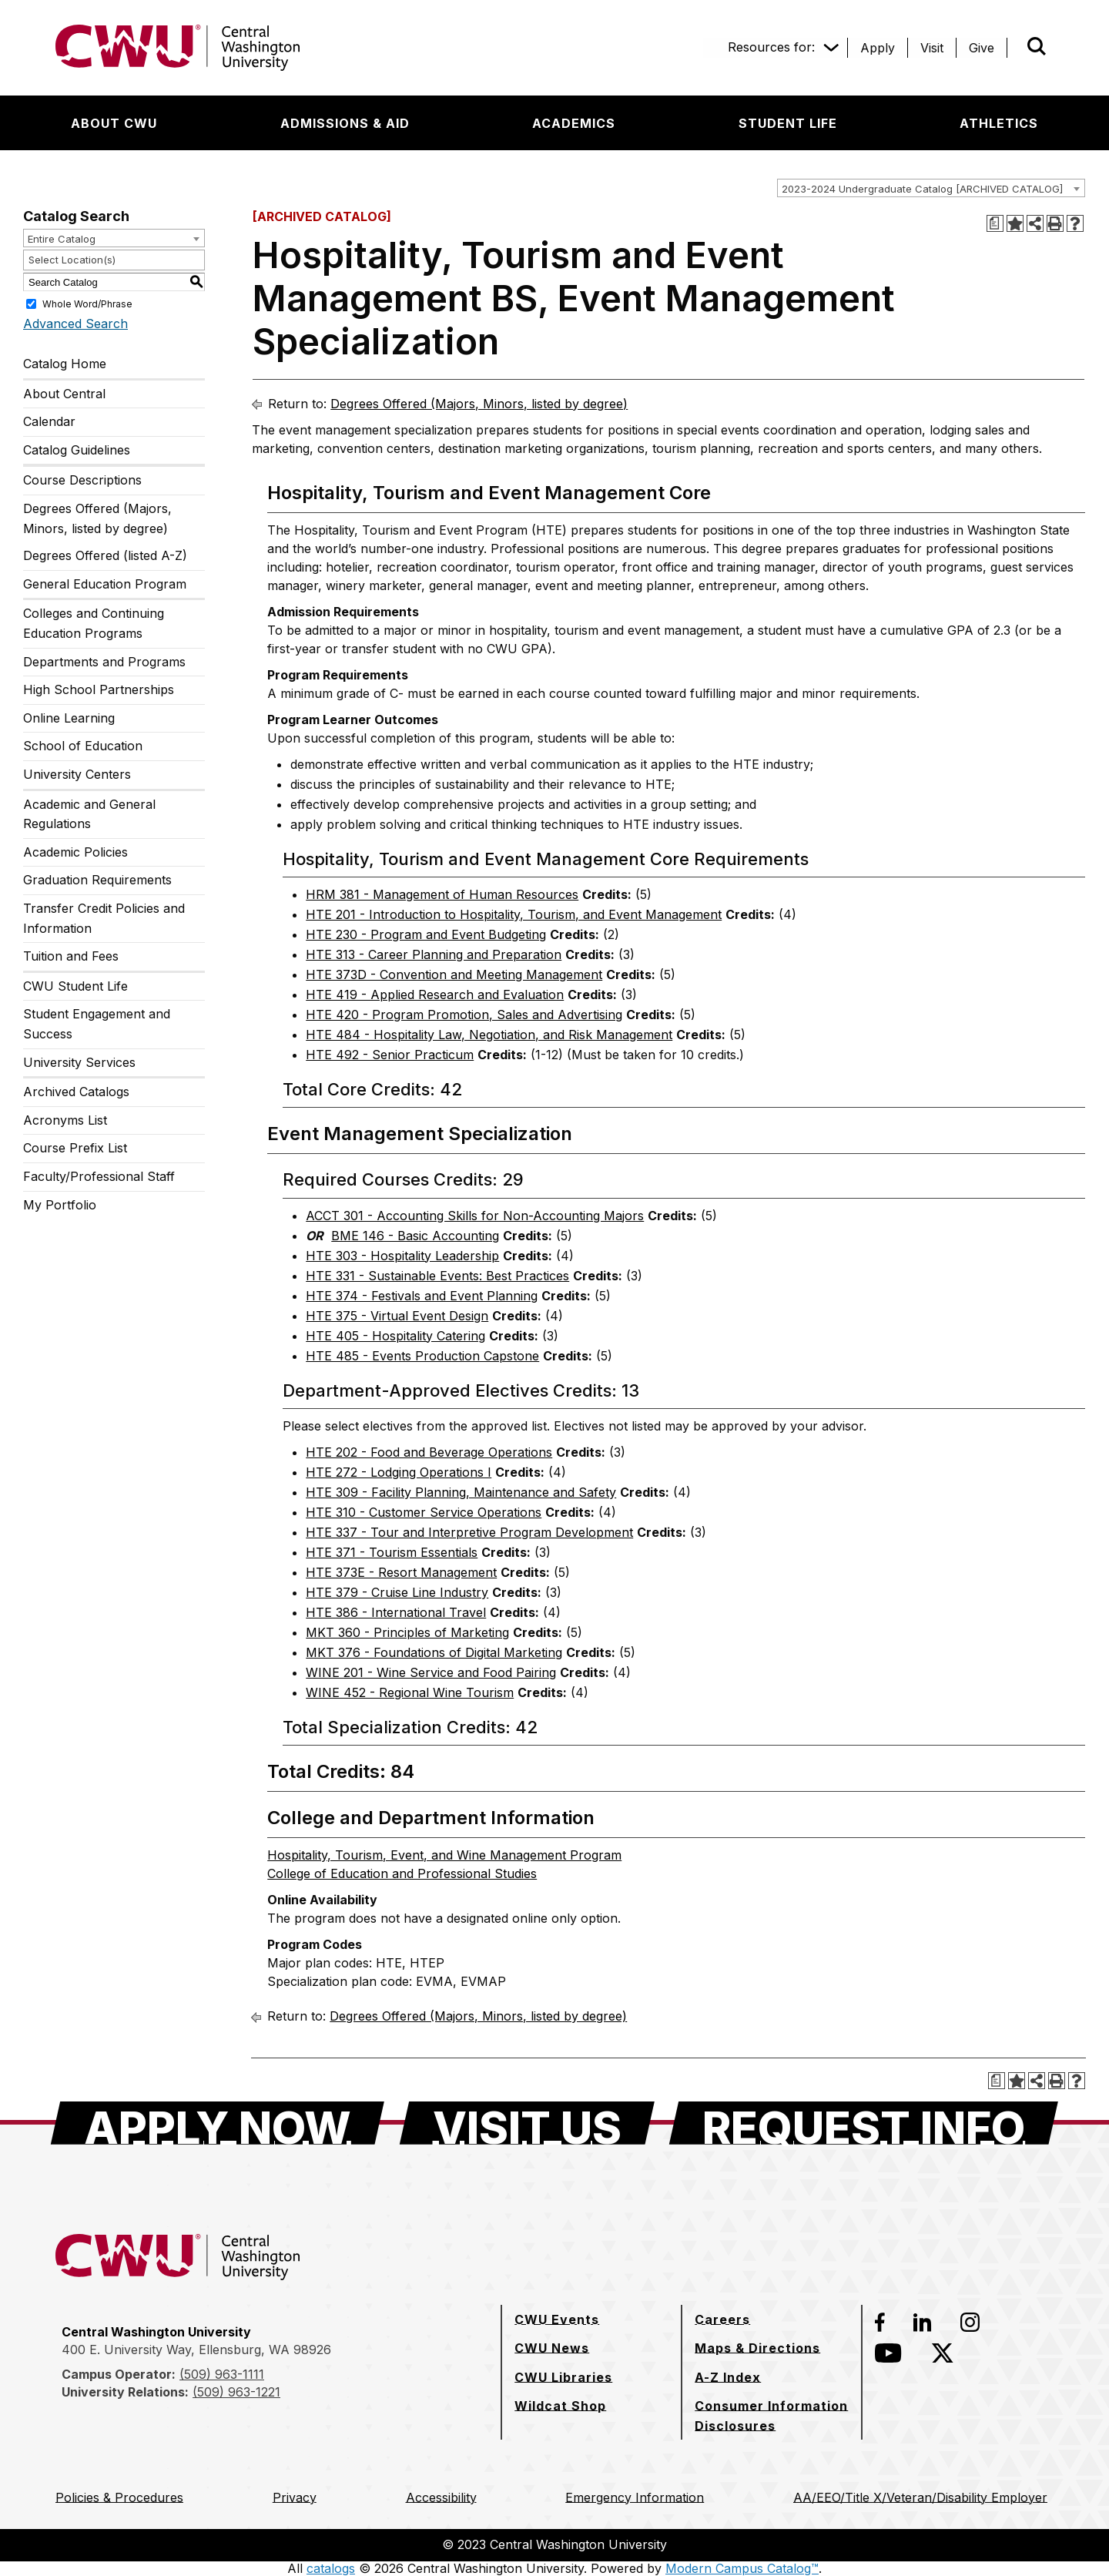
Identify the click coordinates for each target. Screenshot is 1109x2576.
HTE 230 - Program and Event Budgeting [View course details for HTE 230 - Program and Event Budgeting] (426, 934)
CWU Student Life (75, 986)
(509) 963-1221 (236, 2392)
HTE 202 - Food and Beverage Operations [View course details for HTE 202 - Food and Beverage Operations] (429, 1452)
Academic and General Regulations (89, 814)
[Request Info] (864, 2123)
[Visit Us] (527, 2123)
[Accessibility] (441, 2497)
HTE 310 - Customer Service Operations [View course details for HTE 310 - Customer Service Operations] (423, 1512)
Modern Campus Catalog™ (742, 2568)
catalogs (331, 2568)
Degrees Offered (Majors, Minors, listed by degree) (97, 518)
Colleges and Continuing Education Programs (93, 623)
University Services (79, 1062)
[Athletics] (999, 123)
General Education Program (104, 584)
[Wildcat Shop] (560, 2406)
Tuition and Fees (71, 956)
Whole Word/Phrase (87, 304)
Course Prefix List (75, 1148)
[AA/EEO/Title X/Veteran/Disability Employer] (920, 2497)
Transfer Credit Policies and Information (104, 918)
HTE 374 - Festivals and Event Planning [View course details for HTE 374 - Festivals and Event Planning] (422, 1295)
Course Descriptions (82, 480)
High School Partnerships (98, 689)
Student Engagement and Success (96, 1023)
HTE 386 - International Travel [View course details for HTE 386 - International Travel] (396, 1612)
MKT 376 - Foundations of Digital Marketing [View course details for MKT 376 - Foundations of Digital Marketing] (434, 1652)
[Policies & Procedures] (119, 2497)
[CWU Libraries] (563, 2377)
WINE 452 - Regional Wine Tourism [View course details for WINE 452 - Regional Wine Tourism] (410, 1692)
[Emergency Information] (634, 2497)
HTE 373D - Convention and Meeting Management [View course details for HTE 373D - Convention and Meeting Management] (454, 974)
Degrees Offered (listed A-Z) (105, 555)
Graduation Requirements (97, 879)
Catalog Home (64, 363)
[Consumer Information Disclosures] (772, 2415)
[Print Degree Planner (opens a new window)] (995, 223)
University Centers (77, 774)
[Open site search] (1037, 46)
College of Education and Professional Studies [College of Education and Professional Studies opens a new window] (402, 1873)
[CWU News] (551, 2348)
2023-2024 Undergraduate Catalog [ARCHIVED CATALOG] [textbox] (922, 189)
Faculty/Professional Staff (99, 1176)
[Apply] (877, 48)
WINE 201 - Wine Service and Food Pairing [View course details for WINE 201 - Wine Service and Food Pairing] (431, 1672)
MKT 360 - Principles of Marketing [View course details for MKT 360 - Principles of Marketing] (407, 1632)
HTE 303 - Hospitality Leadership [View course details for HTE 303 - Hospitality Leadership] (402, 1255)
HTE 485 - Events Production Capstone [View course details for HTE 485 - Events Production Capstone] (422, 1355)
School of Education (82, 745)
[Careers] (722, 2319)
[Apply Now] (217, 2123)
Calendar (49, 421)
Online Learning (69, 718)
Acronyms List (65, 1120)
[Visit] (932, 48)
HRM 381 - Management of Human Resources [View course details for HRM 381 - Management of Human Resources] (442, 894)
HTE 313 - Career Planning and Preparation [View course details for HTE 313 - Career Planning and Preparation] (433, 954)
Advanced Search (75, 323)
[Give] (981, 48)
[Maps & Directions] (757, 2348)
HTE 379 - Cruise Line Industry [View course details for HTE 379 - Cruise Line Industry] (397, 1592)
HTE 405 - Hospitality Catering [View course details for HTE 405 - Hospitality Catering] (395, 1335)
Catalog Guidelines (76, 450)
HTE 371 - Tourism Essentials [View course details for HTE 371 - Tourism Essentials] (391, 1552)
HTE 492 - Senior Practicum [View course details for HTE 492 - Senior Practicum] (390, 1054)
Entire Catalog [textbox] (61, 239)
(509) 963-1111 (221, 2374)
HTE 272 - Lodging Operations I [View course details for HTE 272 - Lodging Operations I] (398, 1472)
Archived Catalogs (76, 1091)
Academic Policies (75, 852)
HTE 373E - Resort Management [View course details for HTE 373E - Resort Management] (401, 1572)
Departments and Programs (104, 661)
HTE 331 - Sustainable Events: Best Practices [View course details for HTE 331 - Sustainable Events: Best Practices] (437, 1275)
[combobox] (931, 188)
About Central (64, 393)
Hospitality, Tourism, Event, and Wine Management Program (444, 1855)
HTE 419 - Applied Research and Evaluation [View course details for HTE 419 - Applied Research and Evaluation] (435, 994)
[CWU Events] (556, 2319)
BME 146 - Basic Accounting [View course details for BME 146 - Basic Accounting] (415, 1235)
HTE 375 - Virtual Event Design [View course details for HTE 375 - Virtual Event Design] (397, 1315)
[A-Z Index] (728, 2377)
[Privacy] (294, 2497)
